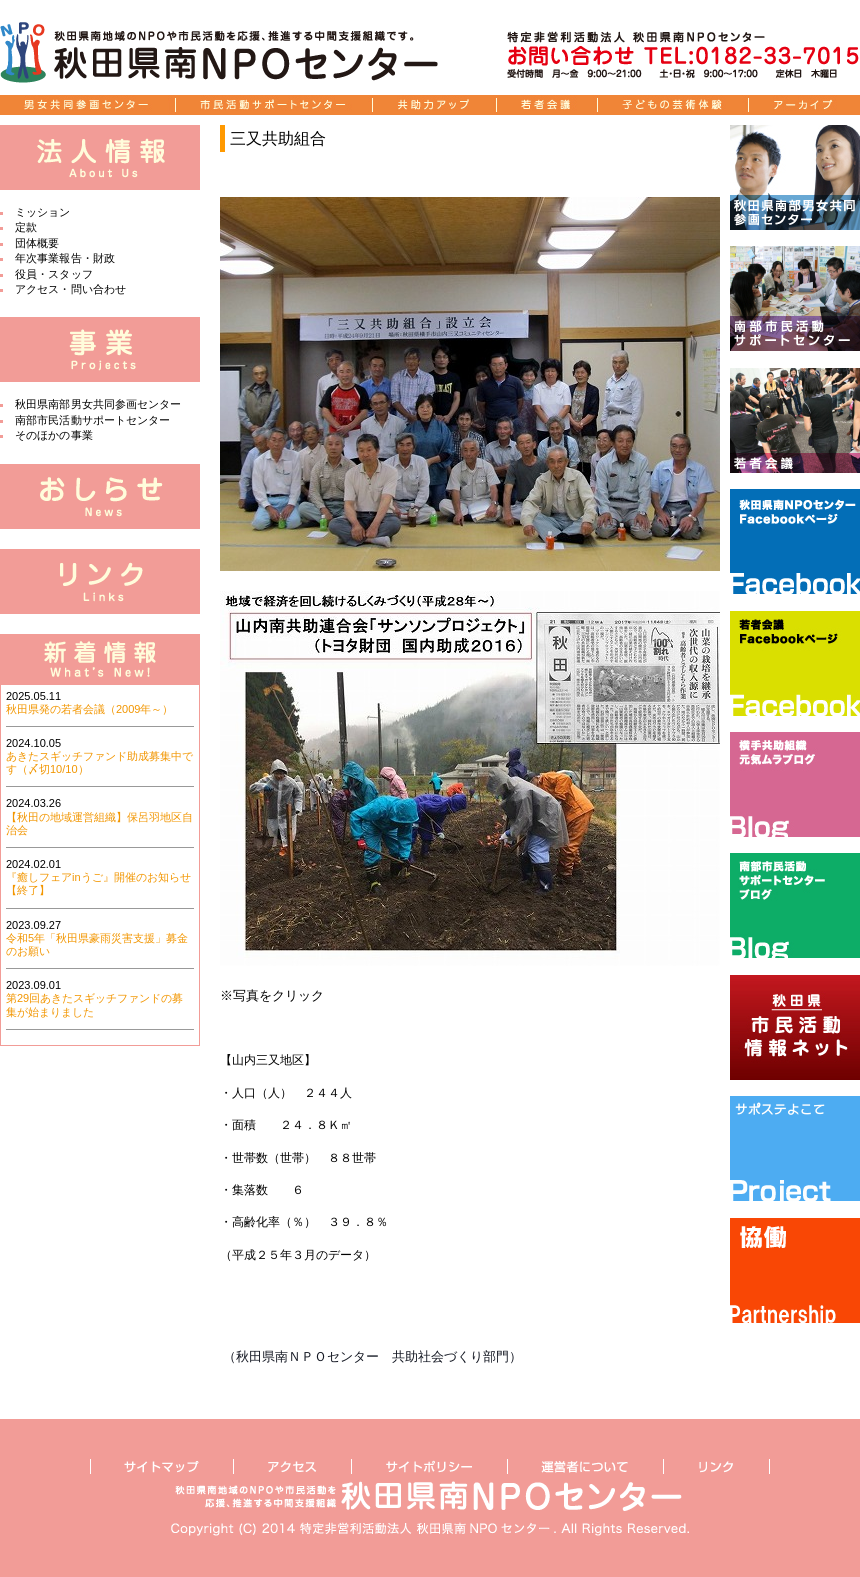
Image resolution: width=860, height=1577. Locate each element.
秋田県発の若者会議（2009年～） (89, 709)
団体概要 (37, 243)
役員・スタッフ (54, 274)
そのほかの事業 (54, 435)
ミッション (43, 212)
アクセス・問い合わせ (70, 289)
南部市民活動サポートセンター (92, 420)
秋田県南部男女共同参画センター (98, 404)
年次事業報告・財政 (65, 258)
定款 (26, 227)
